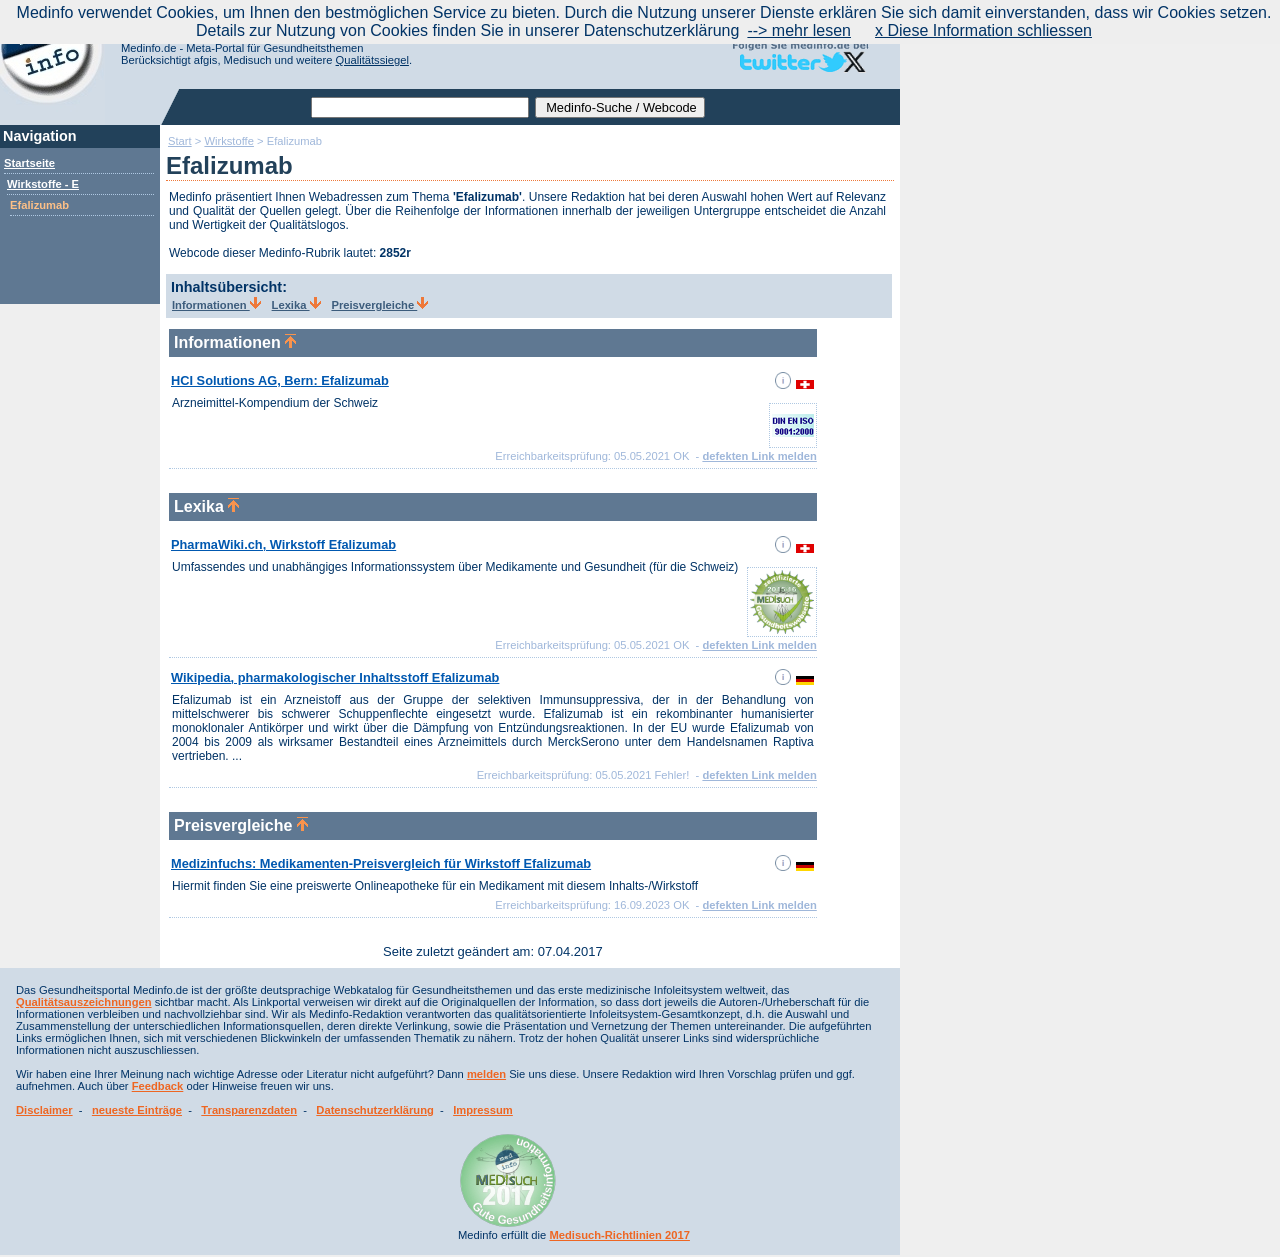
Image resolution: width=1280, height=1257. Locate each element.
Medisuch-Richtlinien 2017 (619, 1235)
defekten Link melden (759, 456)
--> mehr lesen (799, 30)
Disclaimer (44, 1110)
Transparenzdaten (249, 1110)
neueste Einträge (137, 1110)
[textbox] (420, 107)
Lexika (296, 305)
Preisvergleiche (379, 305)
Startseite (29, 163)
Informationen (216, 305)
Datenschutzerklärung (375, 1110)
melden (486, 1074)
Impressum (483, 1110)
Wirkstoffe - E (43, 184)
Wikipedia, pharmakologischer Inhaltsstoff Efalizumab (335, 677)
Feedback (158, 1086)
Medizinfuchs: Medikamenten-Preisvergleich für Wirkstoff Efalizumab (381, 863)
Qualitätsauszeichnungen (84, 1002)
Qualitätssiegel (372, 60)
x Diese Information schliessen (983, 30)
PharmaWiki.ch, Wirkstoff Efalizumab (283, 544)
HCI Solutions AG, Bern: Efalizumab (280, 380)
